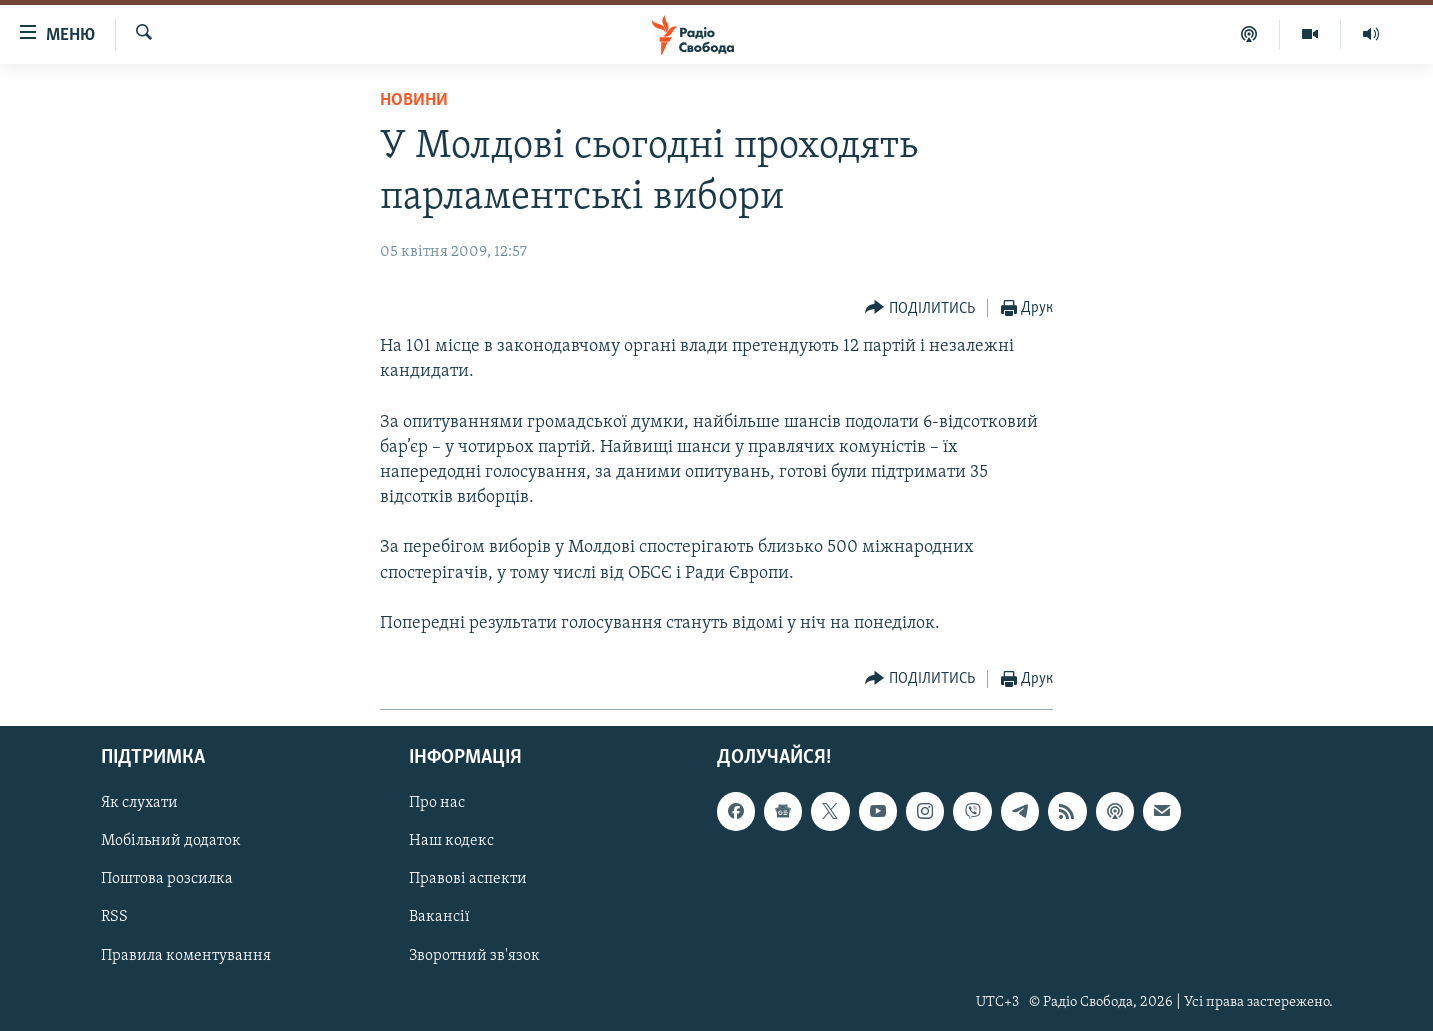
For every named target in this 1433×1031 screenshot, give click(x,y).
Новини (414, 100)
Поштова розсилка (167, 880)
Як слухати (139, 804)
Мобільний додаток (171, 842)
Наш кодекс (451, 842)
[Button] (920, 308)
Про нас (437, 804)
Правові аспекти (468, 880)
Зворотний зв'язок (474, 956)
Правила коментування (186, 956)
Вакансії (439, 918)
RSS (114, 918)
